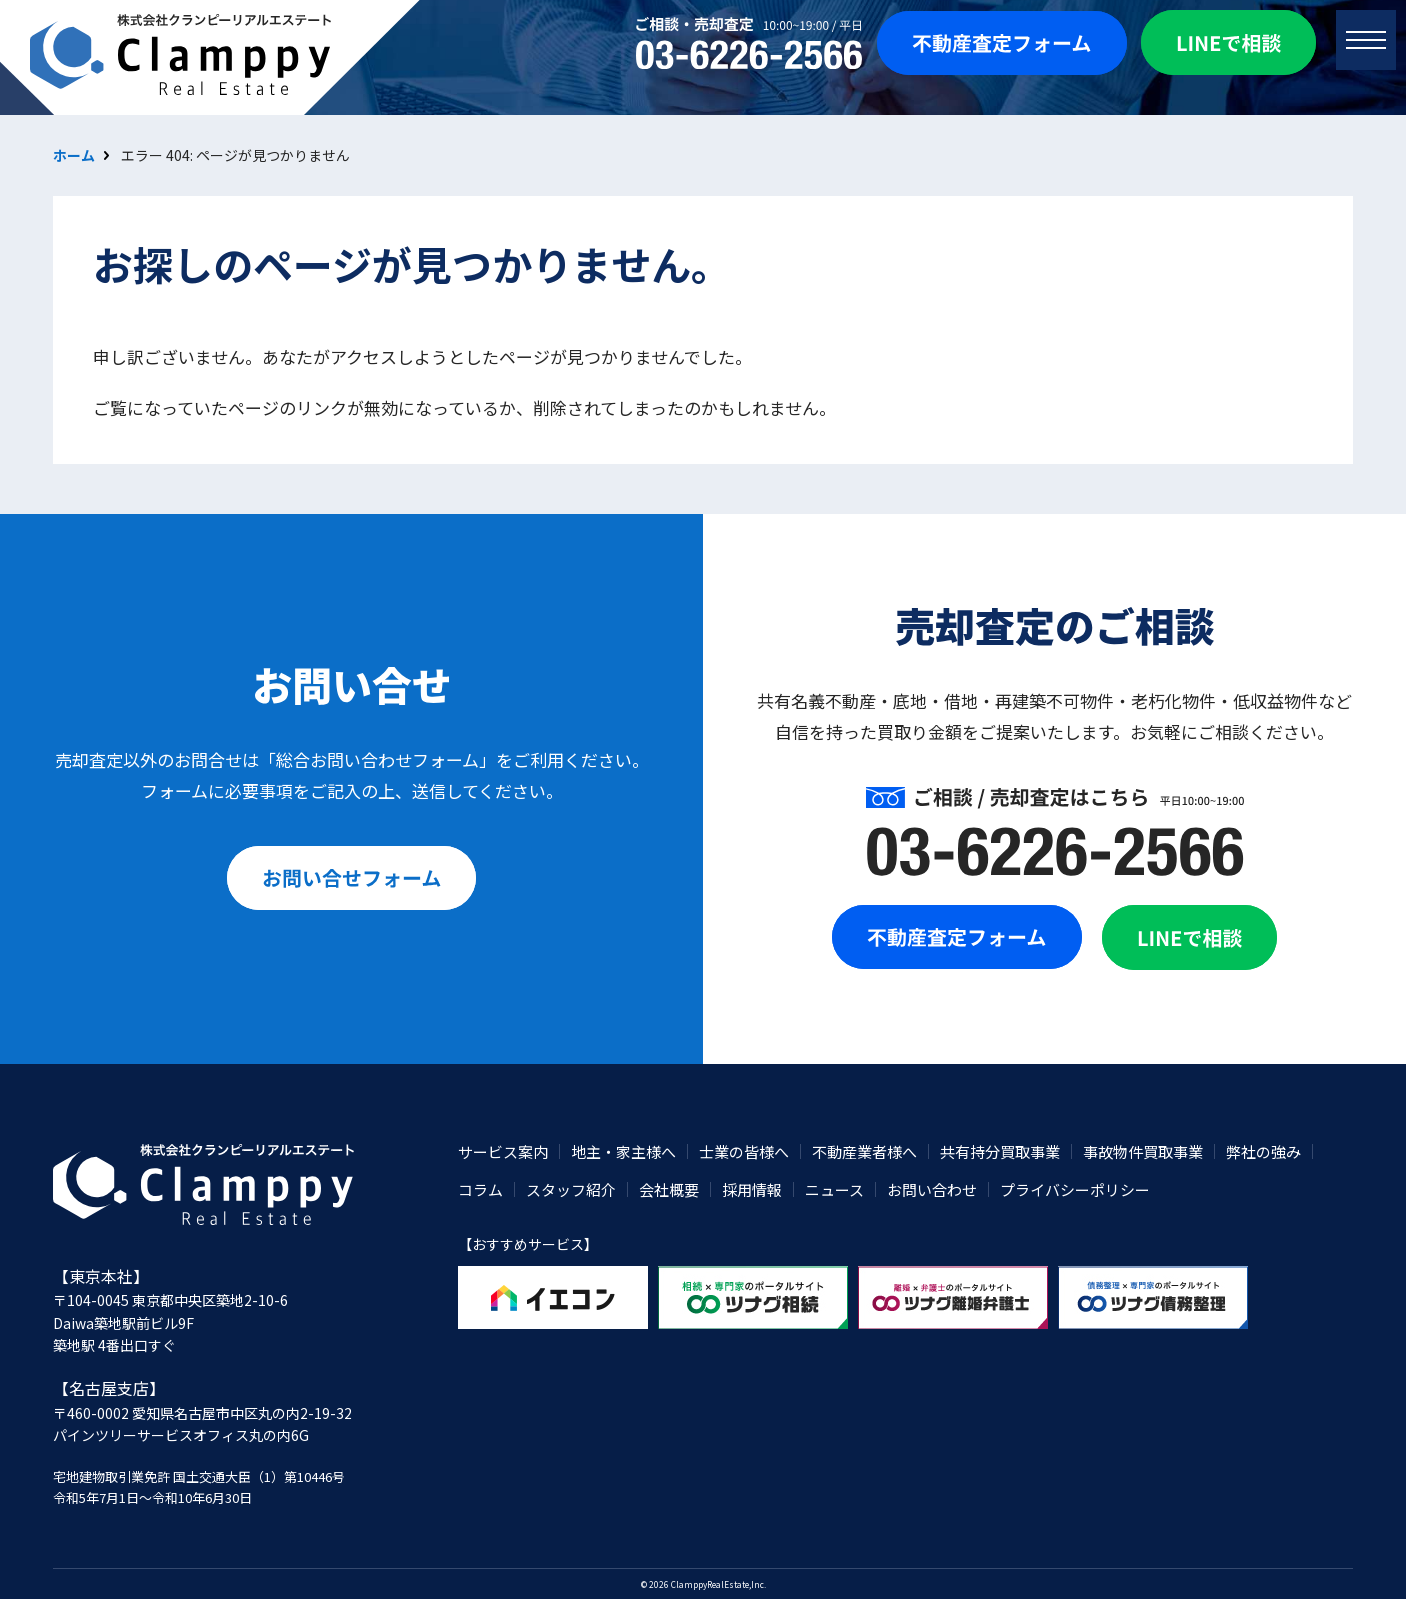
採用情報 (752, 1189)
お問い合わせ (932, 1189)
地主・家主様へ (623, 1151)
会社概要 (669, 1189)
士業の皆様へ (744, 1151)
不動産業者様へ (864, 1151)
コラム (480, 1189)
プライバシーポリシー (1075, 1189)
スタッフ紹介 (571, 1189)
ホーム (74, 155)
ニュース (834, 1189)
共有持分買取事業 (1000, 1151)
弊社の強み (1263, 1151)
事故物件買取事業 (1143, 1151)
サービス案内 (503, 1151)
